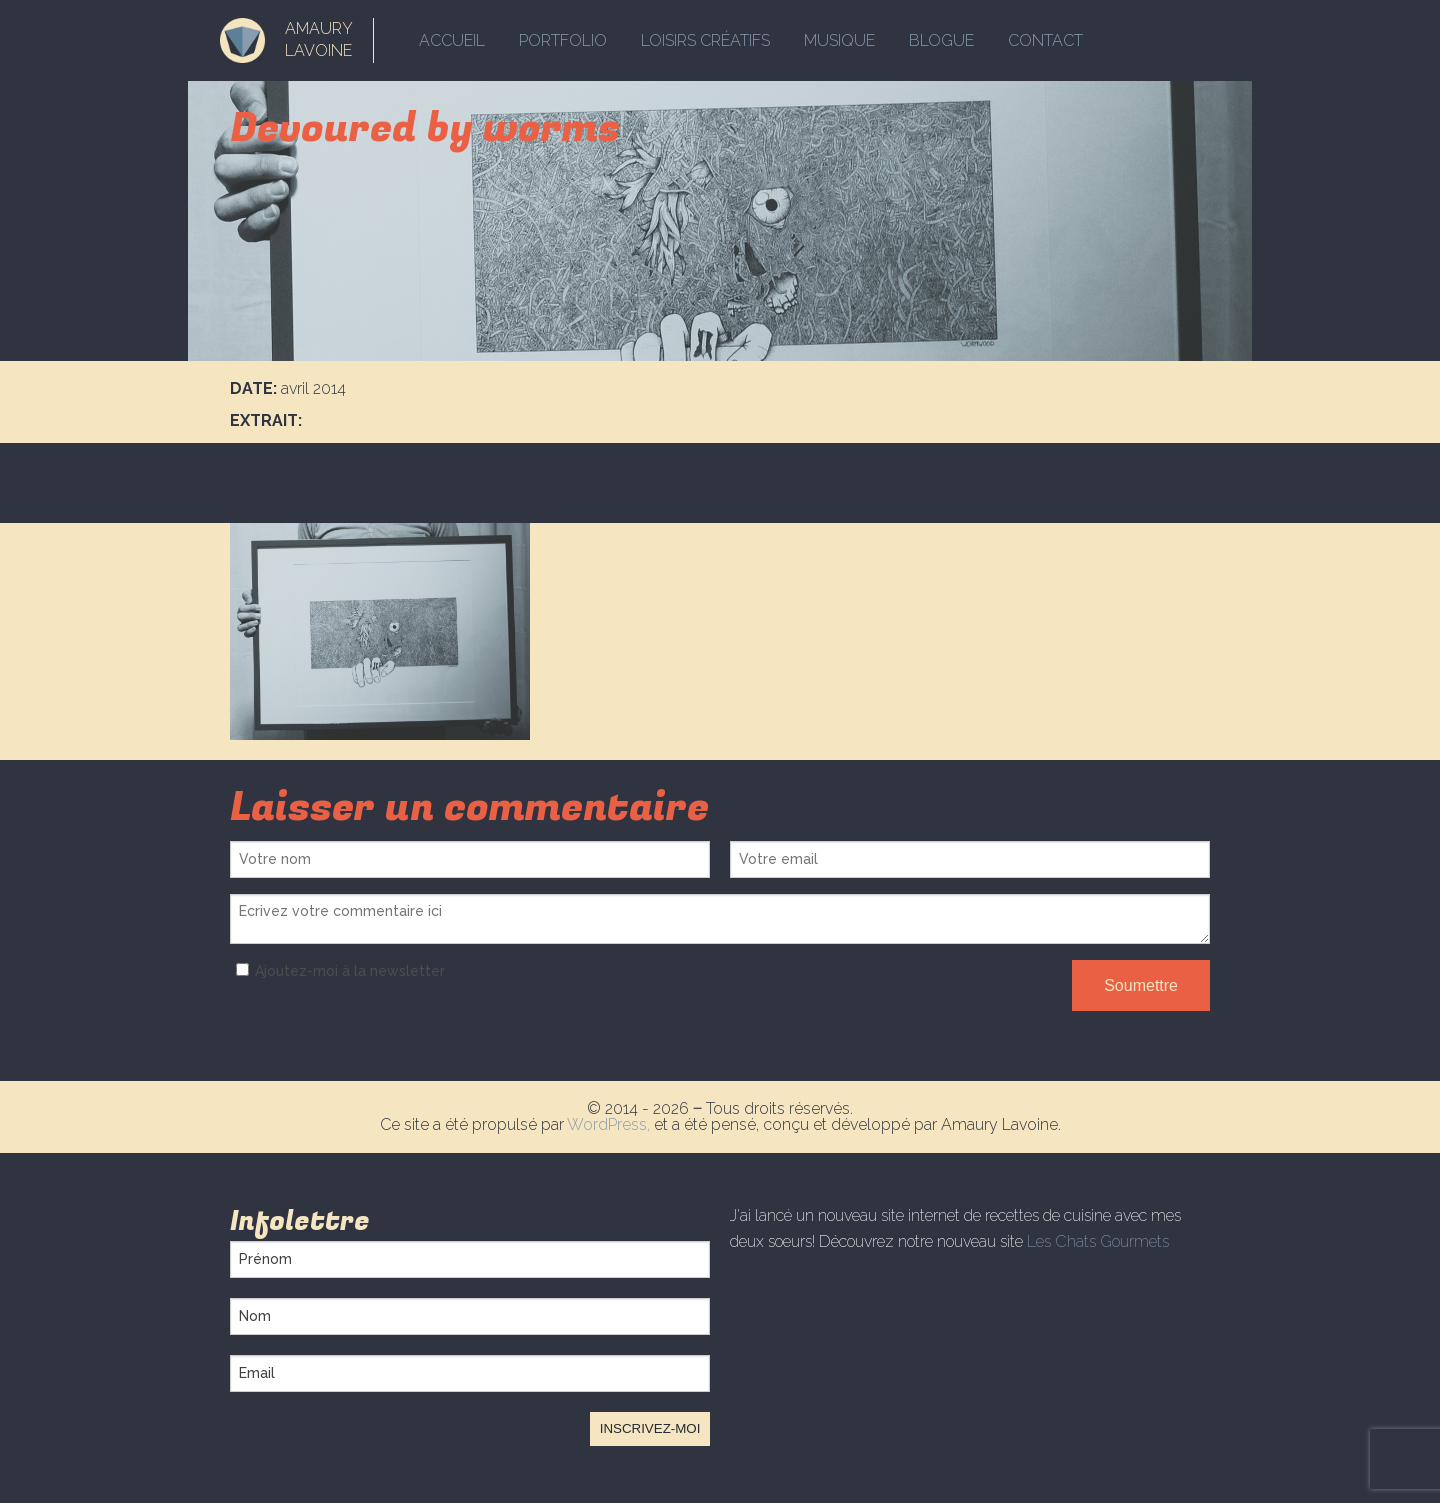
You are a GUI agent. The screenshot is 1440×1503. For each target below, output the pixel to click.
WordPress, (610, 1124)
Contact (1045, 40)
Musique (839, 40)
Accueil (452, 40)
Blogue (941, 40)
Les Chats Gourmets (1098, 1241)
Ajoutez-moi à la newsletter (337, 971)
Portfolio (563, 40)
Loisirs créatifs (705, 40)
